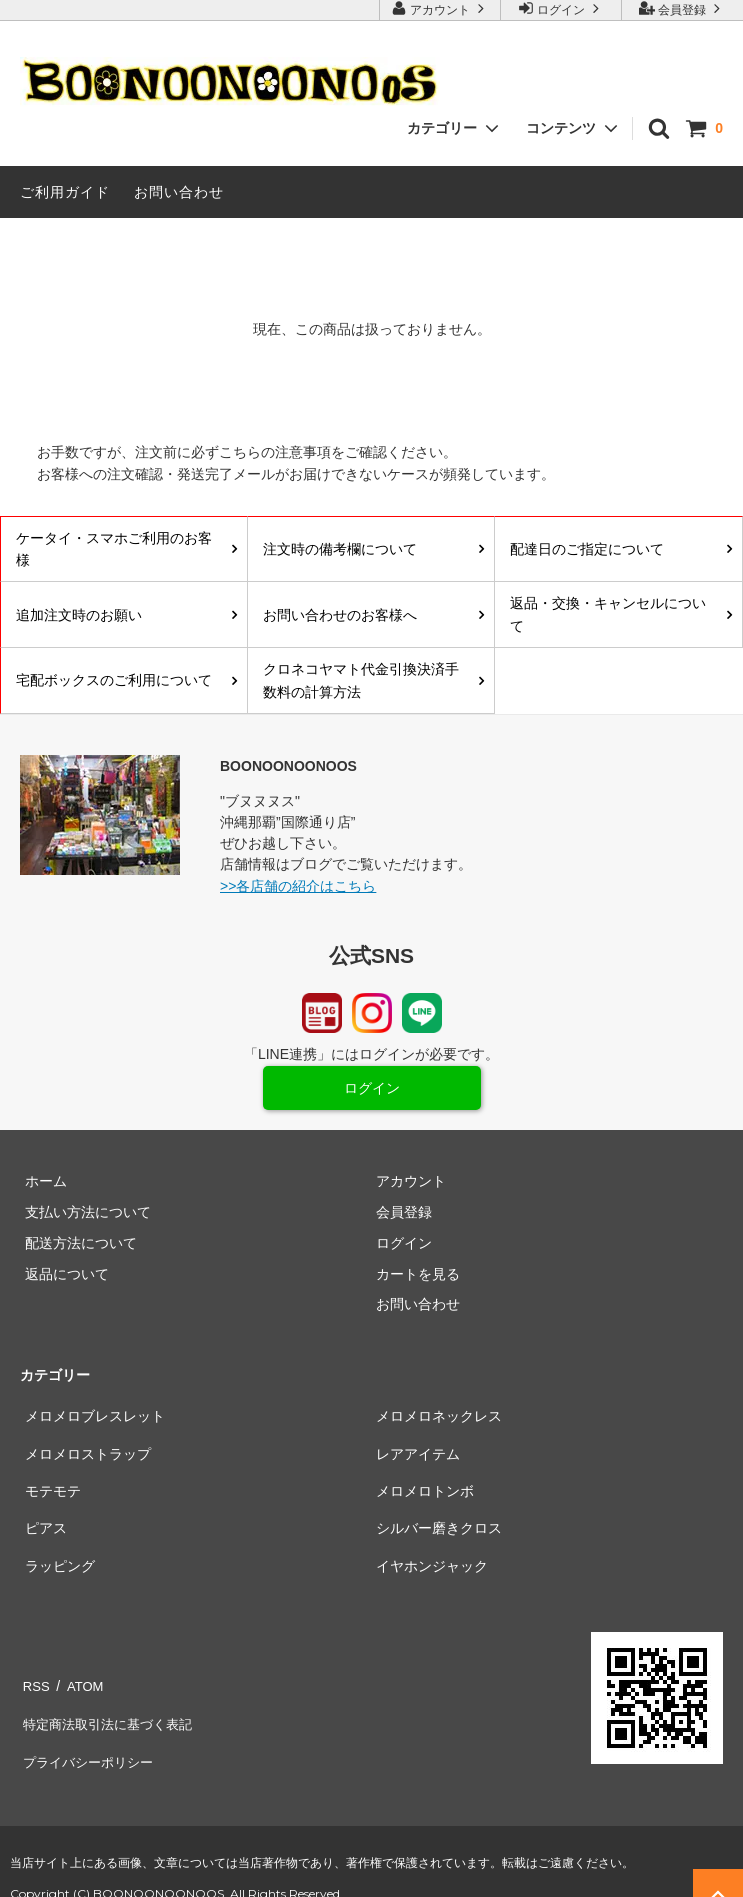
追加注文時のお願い (79, 615)
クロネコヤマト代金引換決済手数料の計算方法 (361, 680)
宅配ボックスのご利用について (114, 680)
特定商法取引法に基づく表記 (111, 1714)
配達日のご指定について (587, 549)
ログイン (561, 8)
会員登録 (682, 8)
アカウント (440, 8)
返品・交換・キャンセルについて (608, 614)
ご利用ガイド (65, 192)
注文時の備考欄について (340, 549)
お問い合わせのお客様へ (340, 615)
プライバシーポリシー (90, 1744)
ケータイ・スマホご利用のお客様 (114, 549)
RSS (34, 1683)
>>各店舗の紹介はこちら (298, 886)
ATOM (79, 1683)
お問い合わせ (179, 192)
